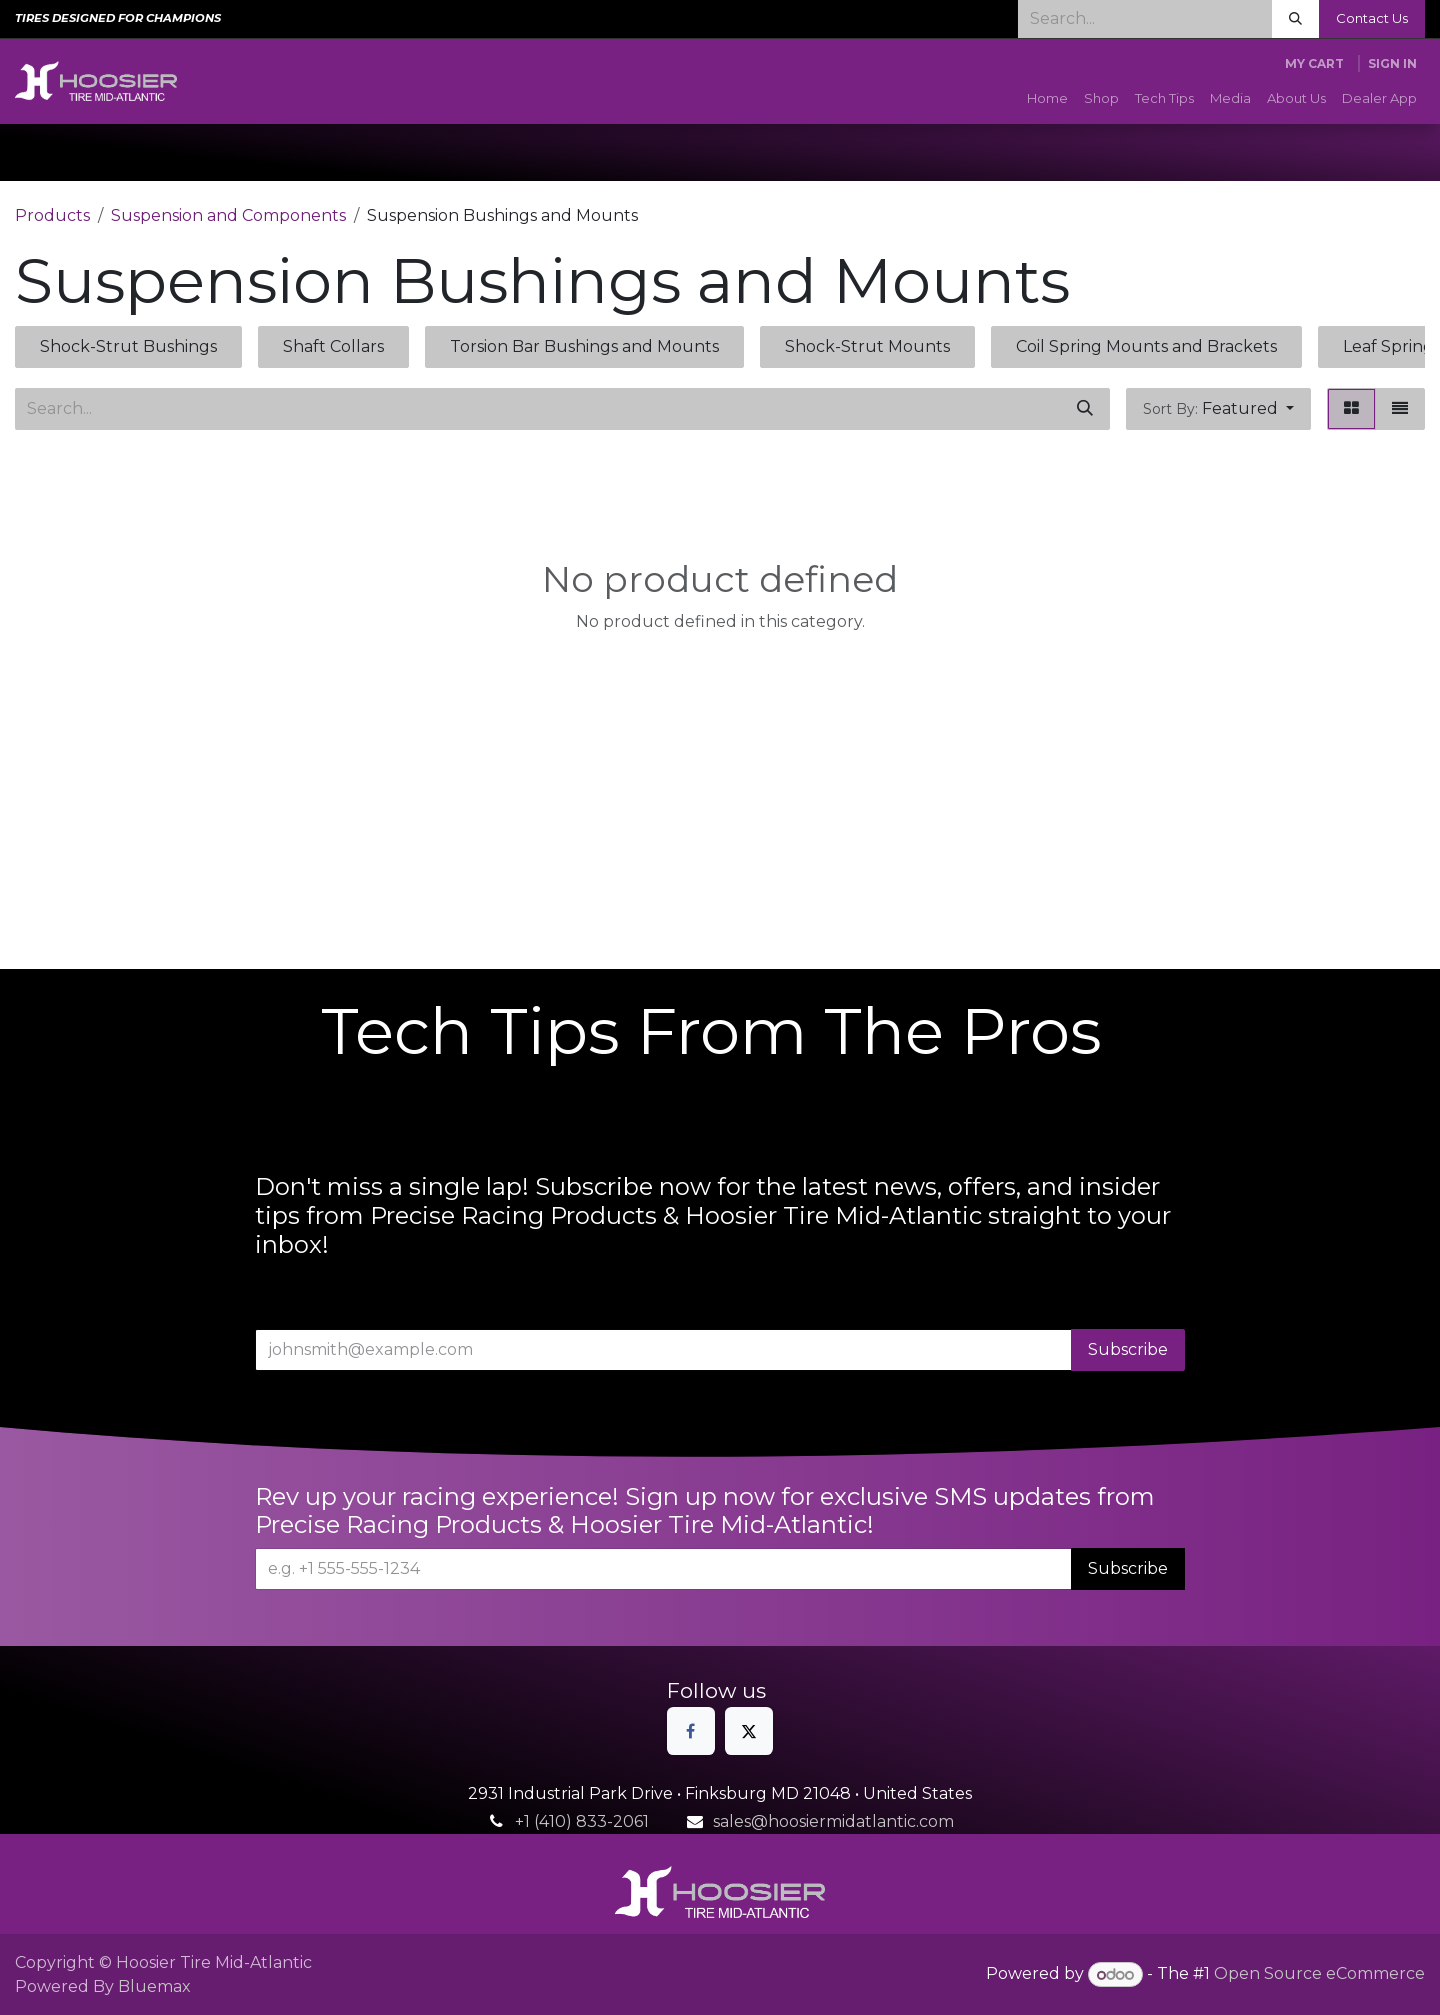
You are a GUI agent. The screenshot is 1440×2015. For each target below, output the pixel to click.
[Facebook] (691, 1731)
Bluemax (154, 1986)
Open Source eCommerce (1319, 1974)
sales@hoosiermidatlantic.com (833, 1821)
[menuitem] (1047, 99)
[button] (1218, 409)
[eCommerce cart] (1314, 64)
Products (52, 215)
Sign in (1392, 63)
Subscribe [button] (1128, 1349)
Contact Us (1372, 18)
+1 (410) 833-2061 (582, 1821)
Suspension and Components (228, 215)
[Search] (1295, 19)
